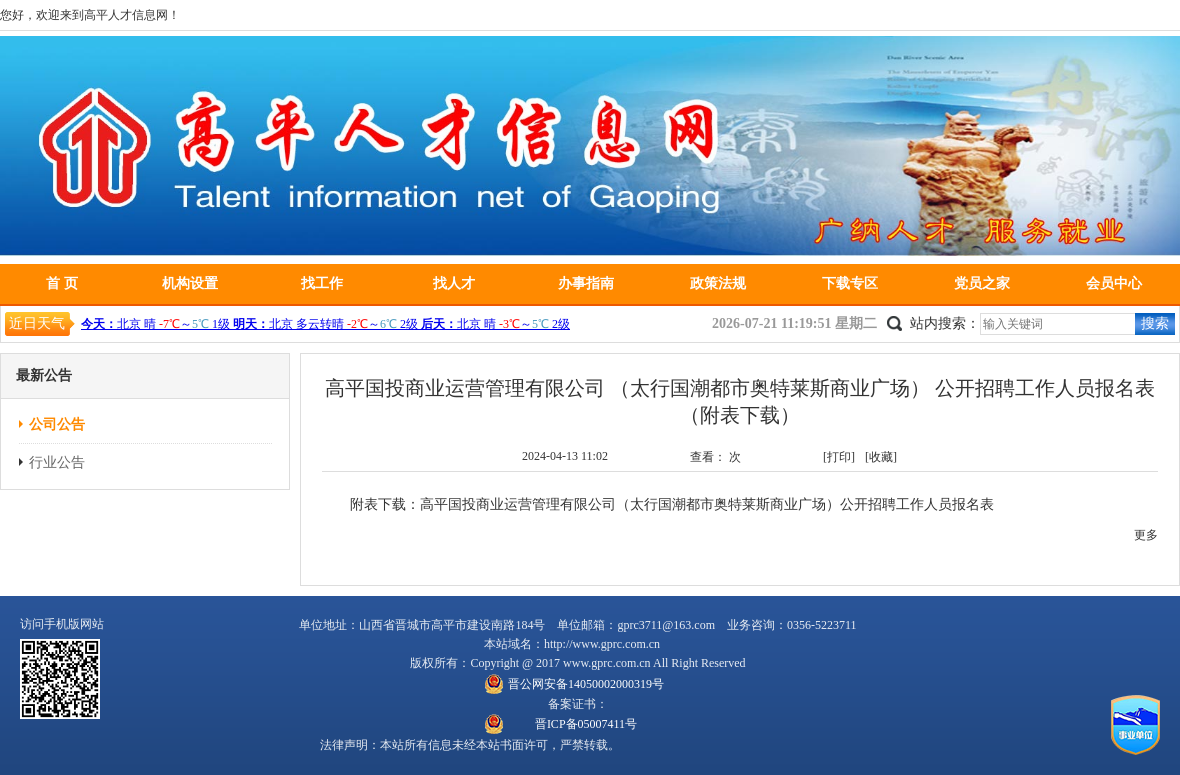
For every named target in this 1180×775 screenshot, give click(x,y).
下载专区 (850, 283)
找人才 (454, 283)
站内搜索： (945, 323)
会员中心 (1114, 283)
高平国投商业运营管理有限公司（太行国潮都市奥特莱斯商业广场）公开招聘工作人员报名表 (707, 504)
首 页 (62, 283)
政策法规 (718, 283)
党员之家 (982, 283)
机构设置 (190, 283)
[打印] (839, 457)
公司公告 (57, 424)
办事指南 (586, 283)
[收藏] (881, 457)
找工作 (322, 283)
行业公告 (57, 462)
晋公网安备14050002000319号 (586, 684)
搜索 (1155, 323)
